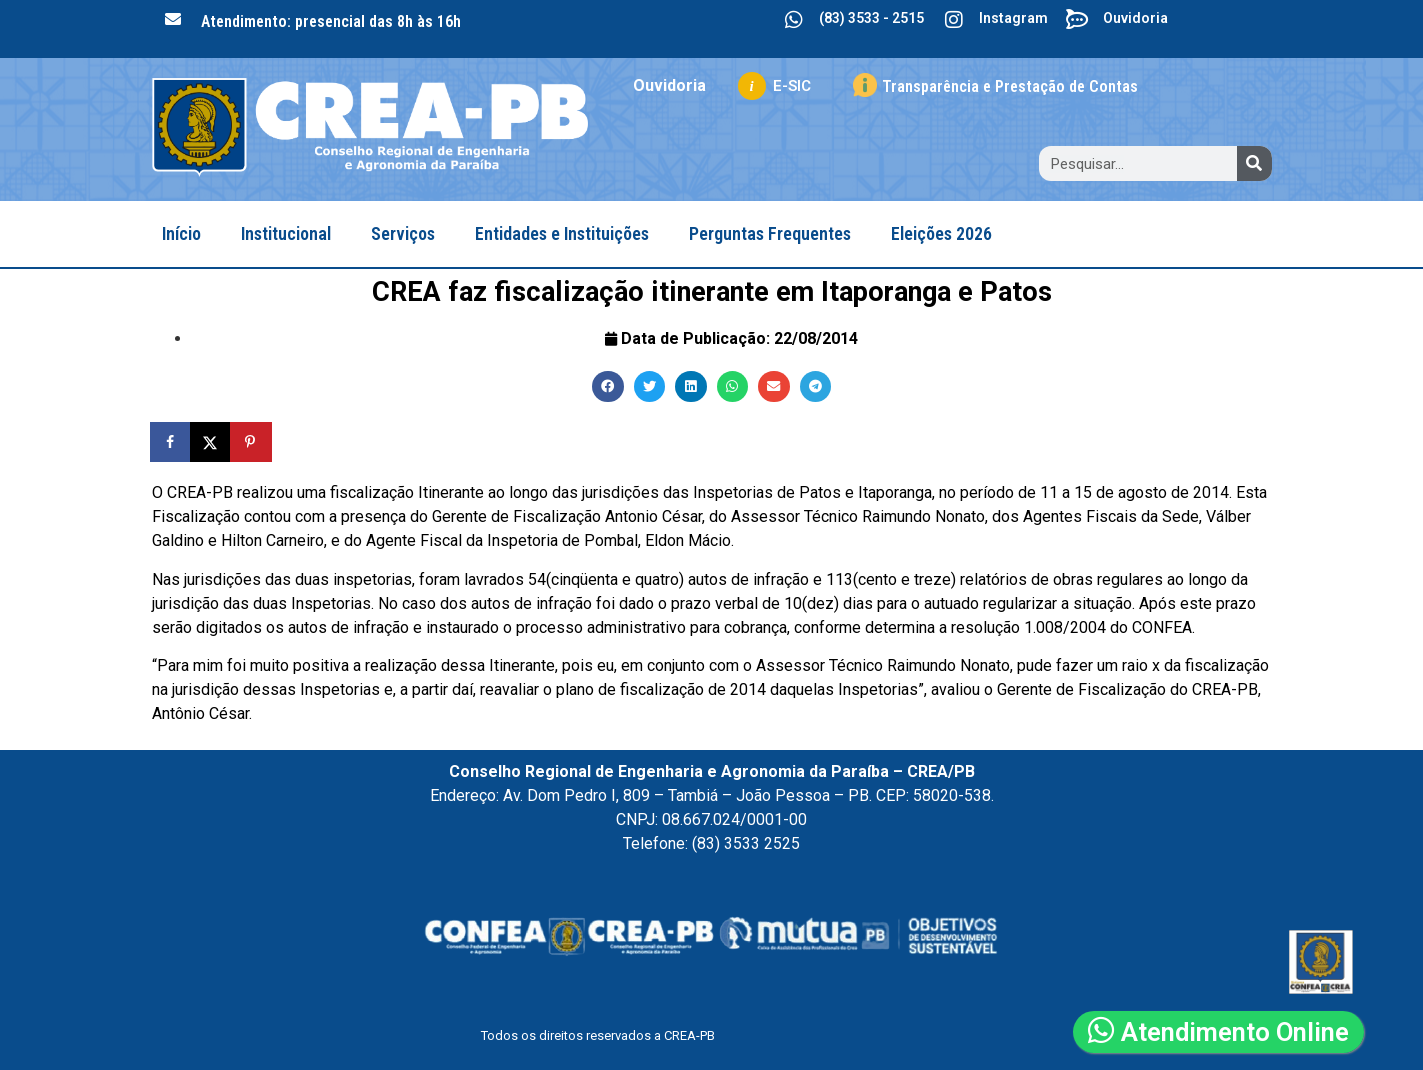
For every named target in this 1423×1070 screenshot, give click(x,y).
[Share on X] (212, 442)
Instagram (1013, 18)
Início (181, 233)
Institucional (286, 233)
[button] (608, 387)
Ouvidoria (1135, 18)
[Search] (1254, 163)
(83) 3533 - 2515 (871, 18)
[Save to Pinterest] (252, 442)
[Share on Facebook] (172, 442)
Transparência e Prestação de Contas (1010, 86)
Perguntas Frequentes (770, 233)
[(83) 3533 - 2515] (794, 20)
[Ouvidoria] (1078, 20)
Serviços (403, 233)
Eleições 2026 (941, 233)
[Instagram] (954, 20)
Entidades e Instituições (562, 233)
